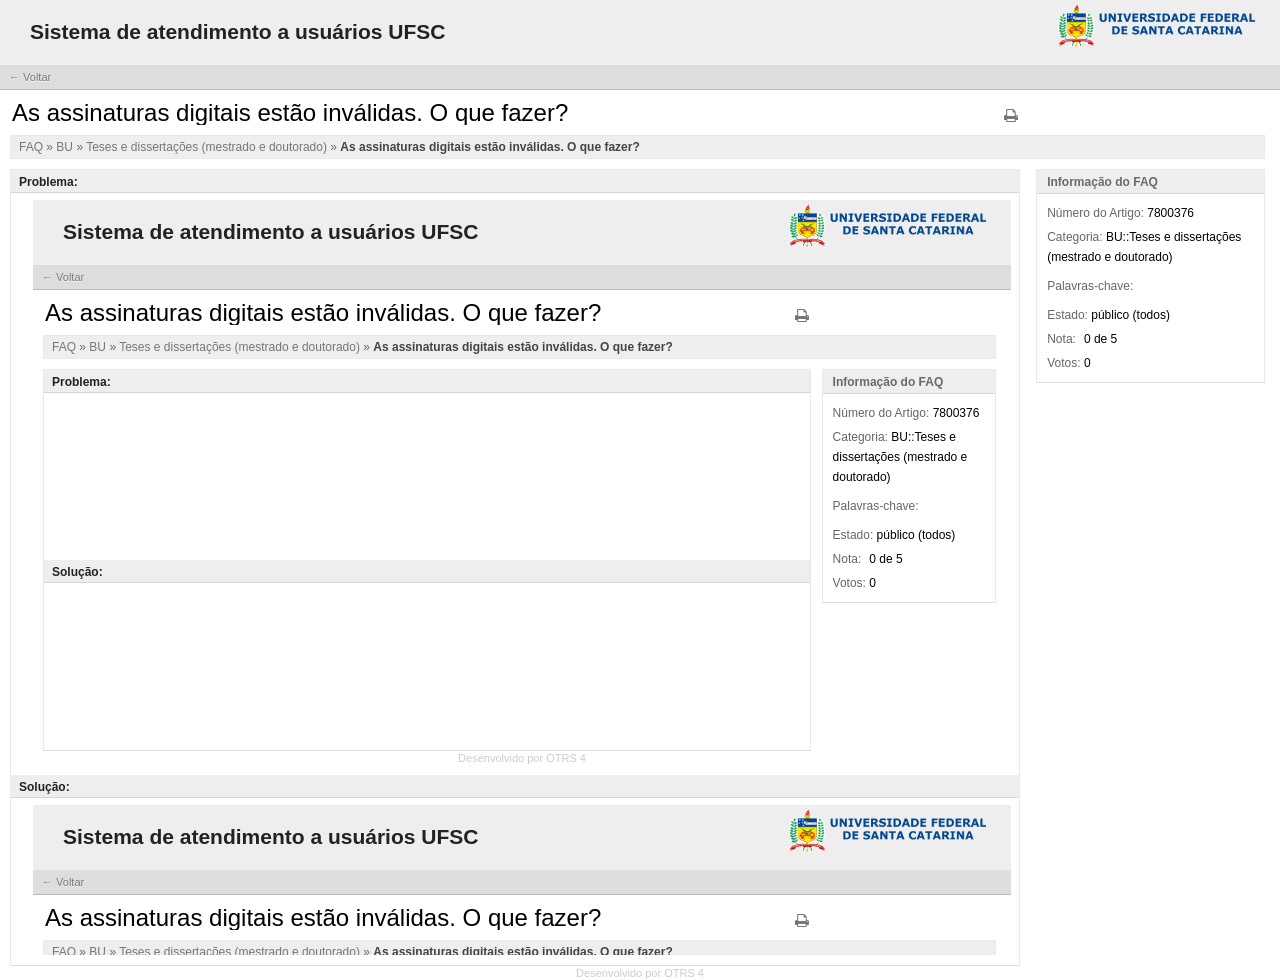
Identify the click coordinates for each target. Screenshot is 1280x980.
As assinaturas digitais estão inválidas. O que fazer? (489, 147)
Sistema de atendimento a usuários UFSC (237, 31)
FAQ (32, 147)
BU (66, 147)
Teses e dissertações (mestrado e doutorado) (208, 147)
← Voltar (30, 77)
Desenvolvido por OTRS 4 (640, 973)
